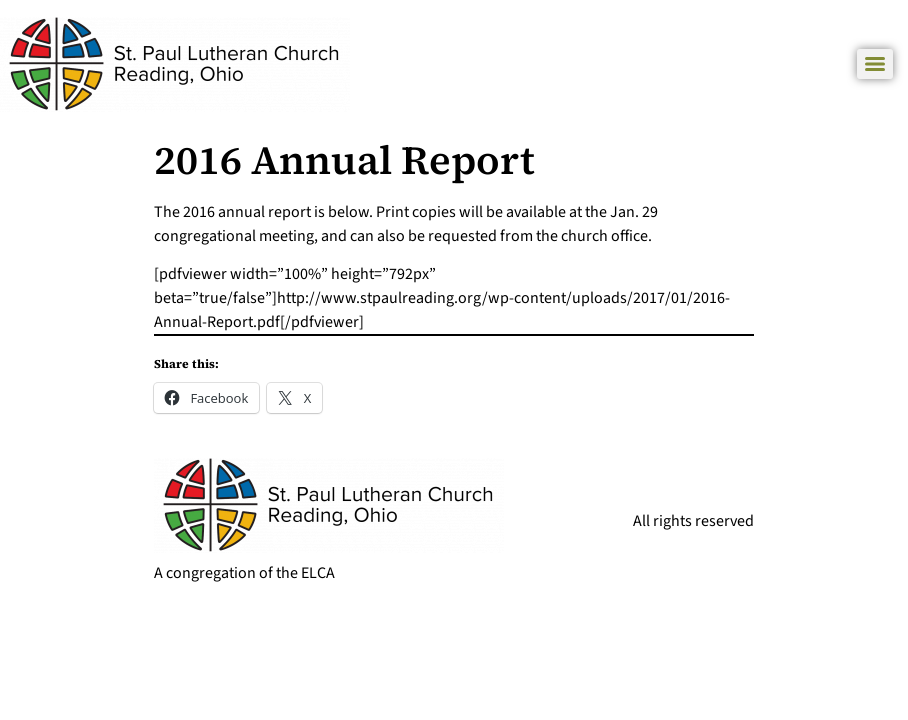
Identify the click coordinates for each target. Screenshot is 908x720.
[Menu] (875, 64)
